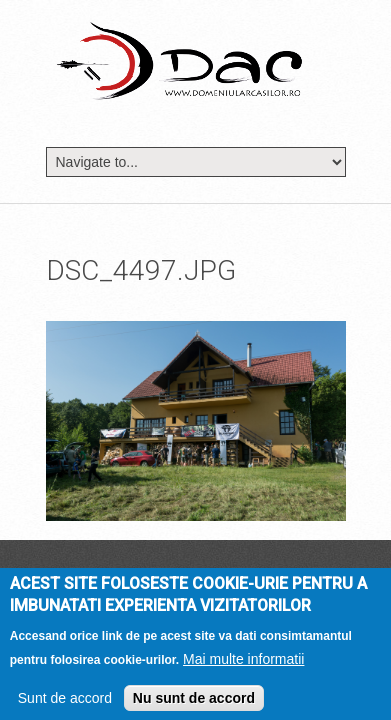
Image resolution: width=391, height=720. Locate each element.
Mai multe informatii (243, 664)
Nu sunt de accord (194, 703)
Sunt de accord (65, 703)
